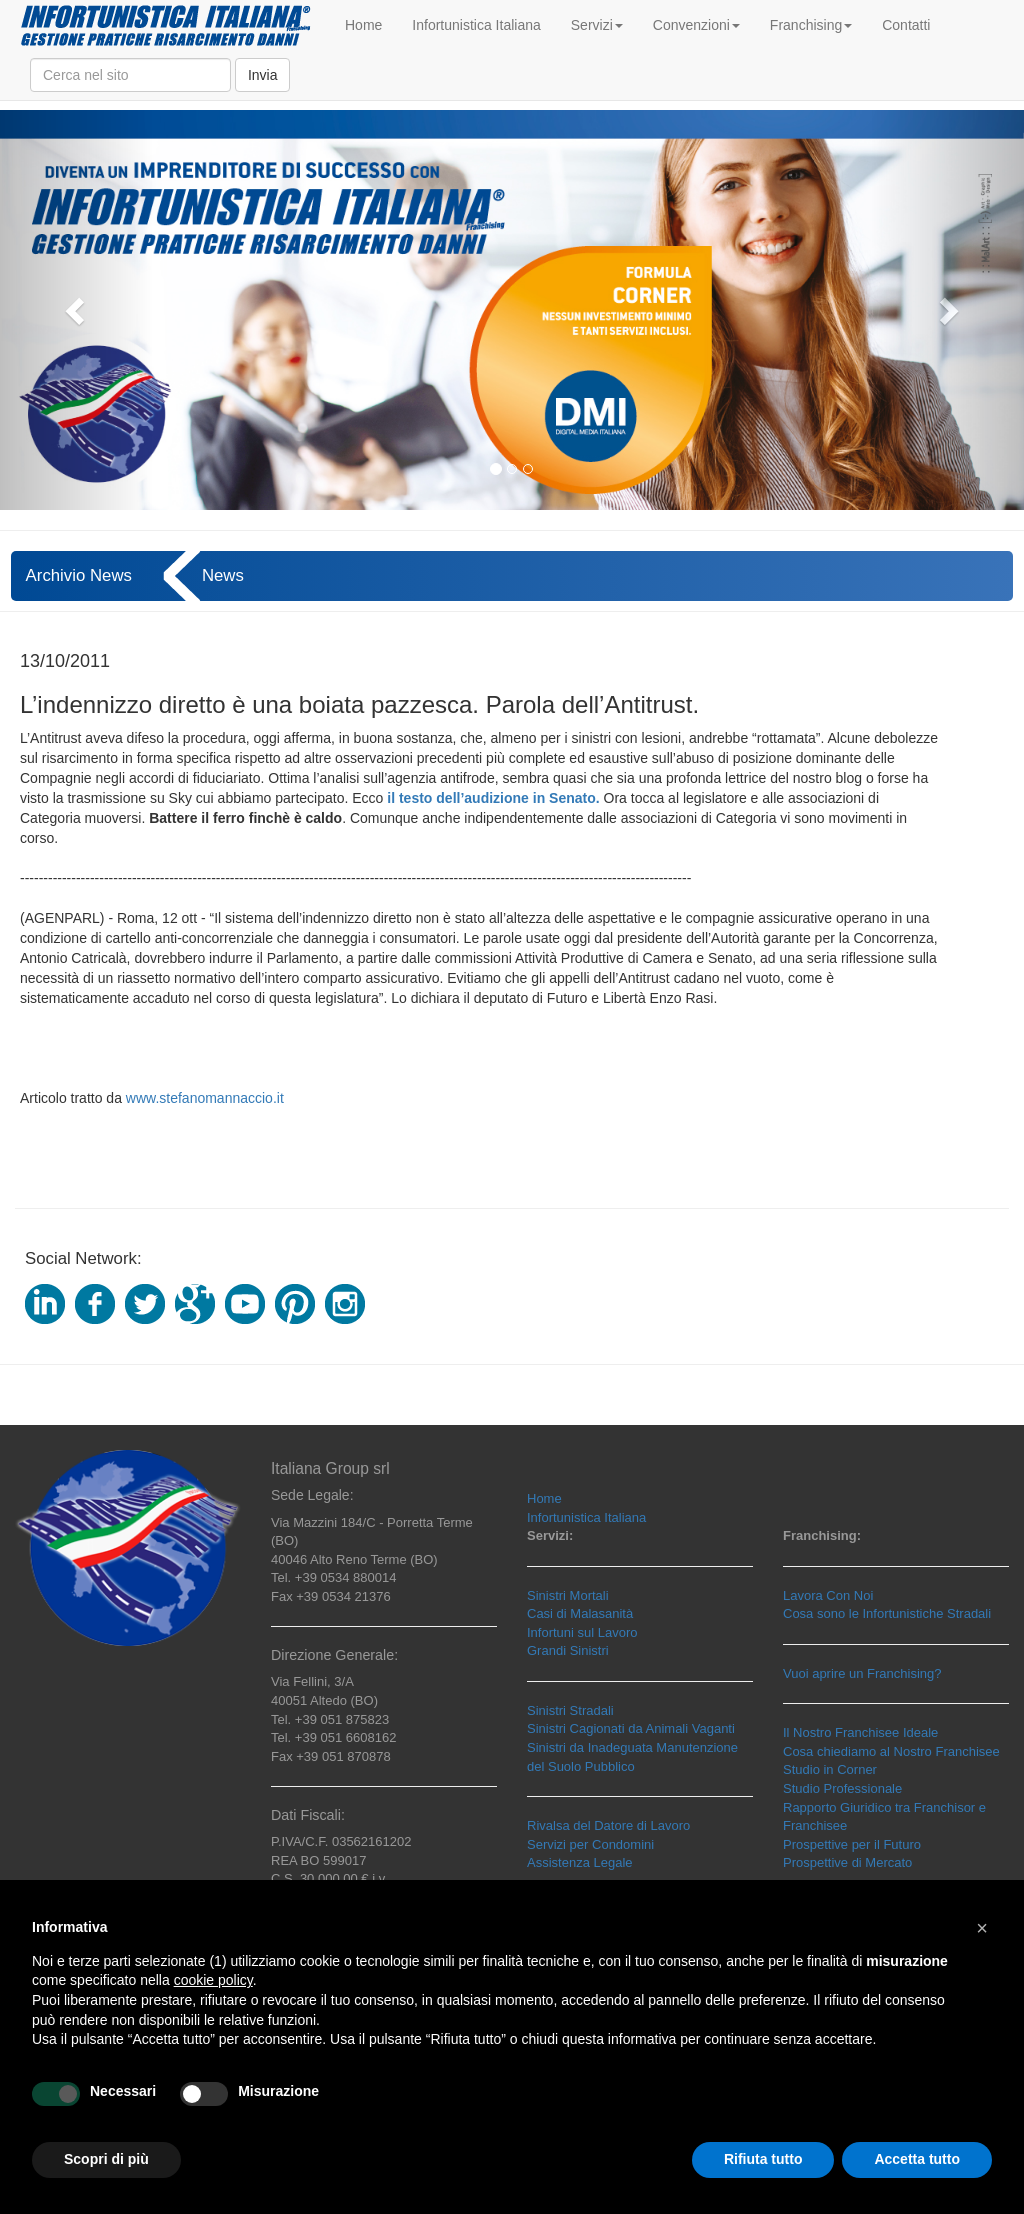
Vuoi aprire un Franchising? (862, 1673)
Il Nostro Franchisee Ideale (860, 1732)
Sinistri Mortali (568, 1595)
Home (363, 25)
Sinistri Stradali (570, 1710)
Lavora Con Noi (828, 1595)
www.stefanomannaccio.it (205, 1098)
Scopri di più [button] (106, 2159)
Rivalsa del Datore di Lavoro (608, 1825)
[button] (77, 310)
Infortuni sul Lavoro (582, 1632)
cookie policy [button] (213, 1980)
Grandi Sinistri (568, 1650)
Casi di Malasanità (580, 1613)
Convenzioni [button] (696, 25)
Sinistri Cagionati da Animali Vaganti (631, 1728)
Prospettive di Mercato (847, 1862)
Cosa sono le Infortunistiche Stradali (887, 1613)
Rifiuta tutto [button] (763, 2159)
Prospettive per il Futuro (852, 1844)
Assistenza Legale (580, 1862)
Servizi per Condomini (590, 1844)
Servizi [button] (597, 25)
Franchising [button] (811, 25)
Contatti (906, 25)
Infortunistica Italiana (476, 25)
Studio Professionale (842, 1788)
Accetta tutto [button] (917, 2159)
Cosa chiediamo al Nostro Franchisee (891, 1751)
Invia (263, 75)
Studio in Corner (830, 1769)
